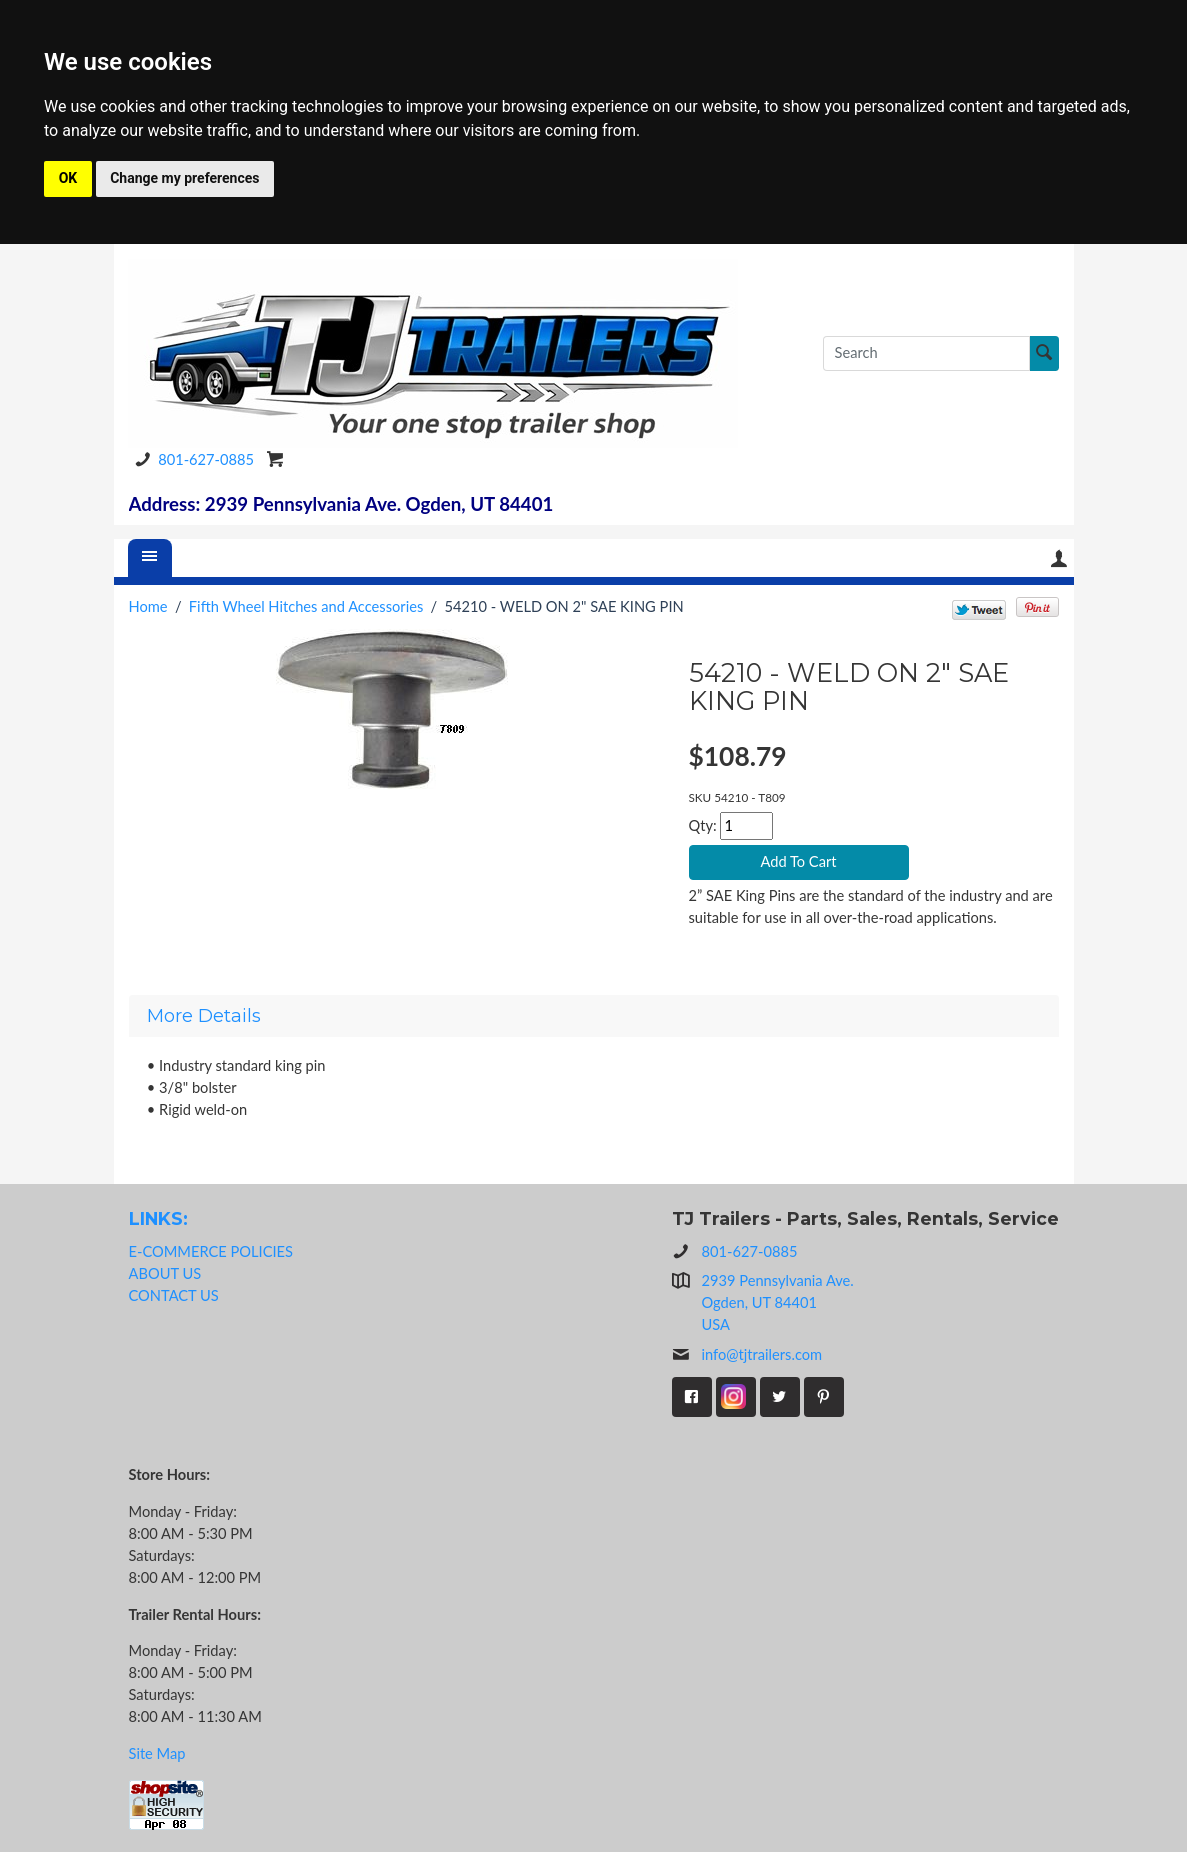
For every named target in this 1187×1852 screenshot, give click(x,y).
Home (148, 606)
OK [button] (68, 178)
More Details (204, 1016)
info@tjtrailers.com (747, 1355)
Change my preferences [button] (184, 178)
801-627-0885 (191, 459)
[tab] (594, 1016)
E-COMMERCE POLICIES (211, 1251)
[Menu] (150, 558)
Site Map (157, 1753)
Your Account (1059, 558)
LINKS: (158, 1218)
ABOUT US (165, 1273)
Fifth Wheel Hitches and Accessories (306, 606)
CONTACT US (174, 1295)
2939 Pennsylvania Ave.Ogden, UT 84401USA (778, 1302)
